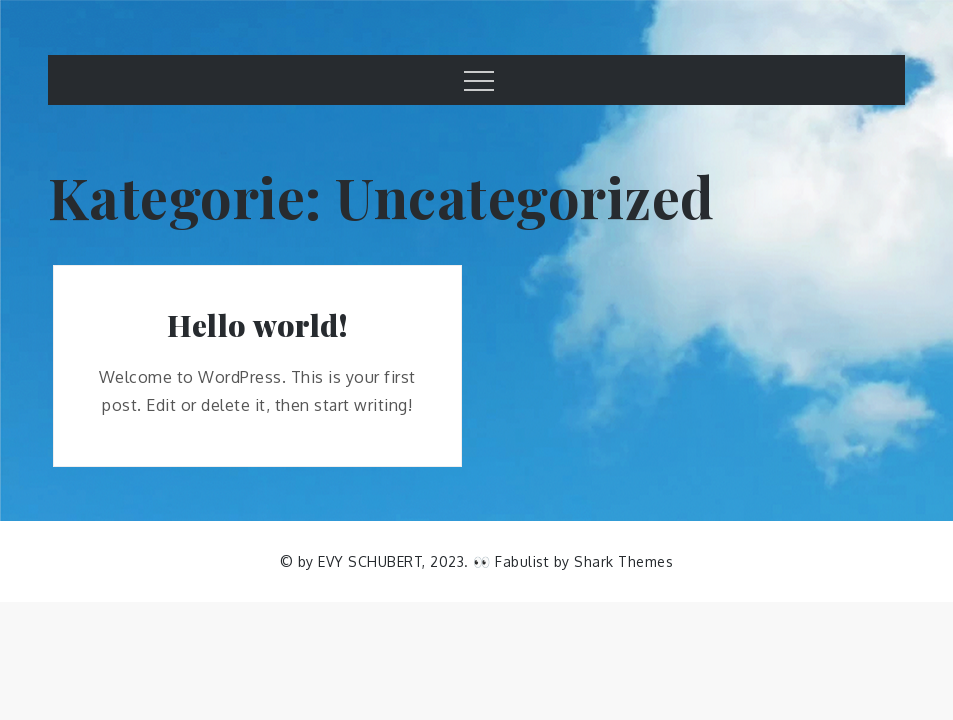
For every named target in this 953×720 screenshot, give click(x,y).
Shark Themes (623, 561)
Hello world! (257, 325)
